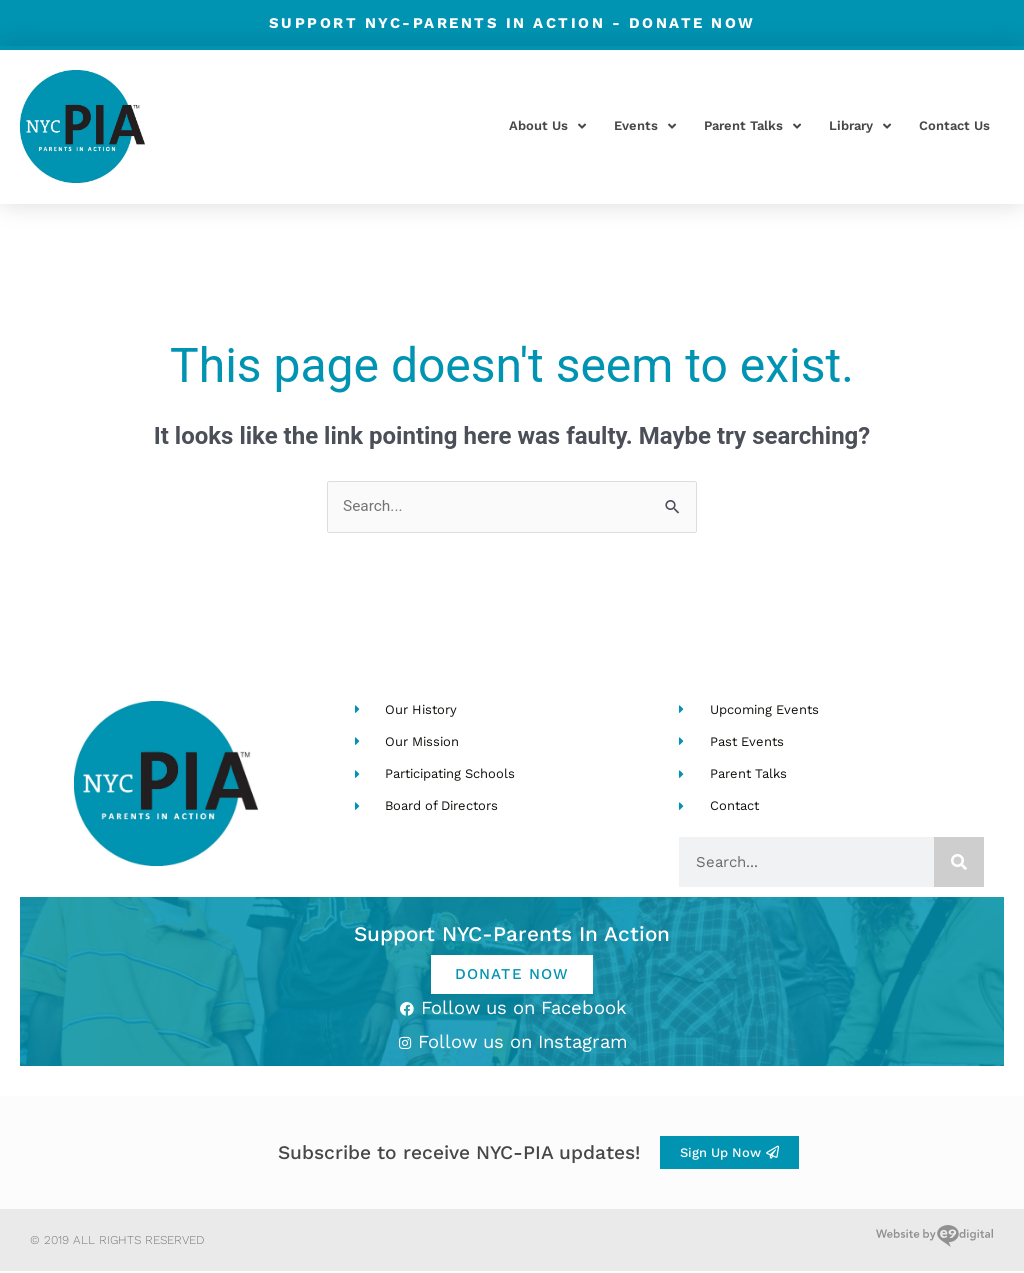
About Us (547, 126)
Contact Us (954, 125)
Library (860, 126)
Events (645, 126)
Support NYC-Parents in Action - (512, 22)
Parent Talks (752, 126)
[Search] (959, 863)
